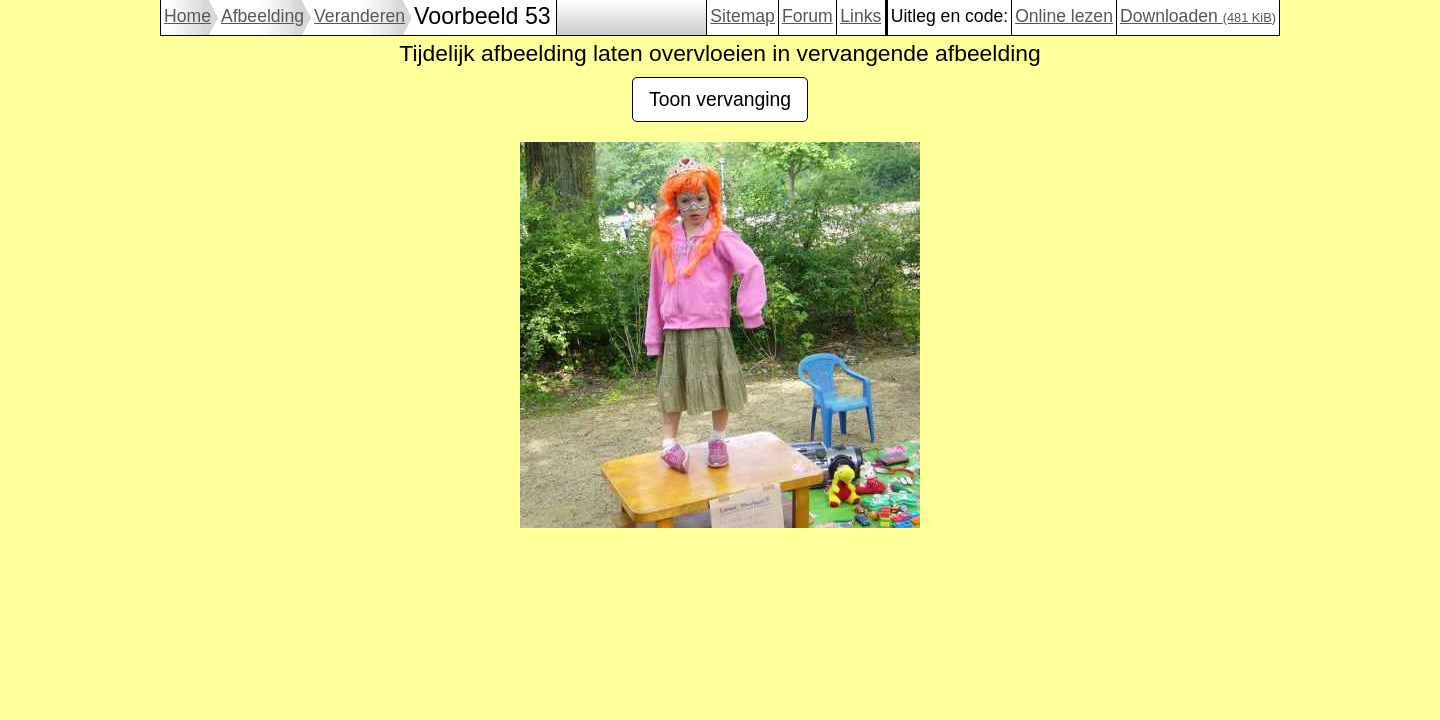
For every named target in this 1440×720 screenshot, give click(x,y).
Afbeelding (262, 16)
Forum (807, 16)
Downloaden (1198, 16)
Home (187, 16)
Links (860, 16)
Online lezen (1064, 16)
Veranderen (359, 16)
